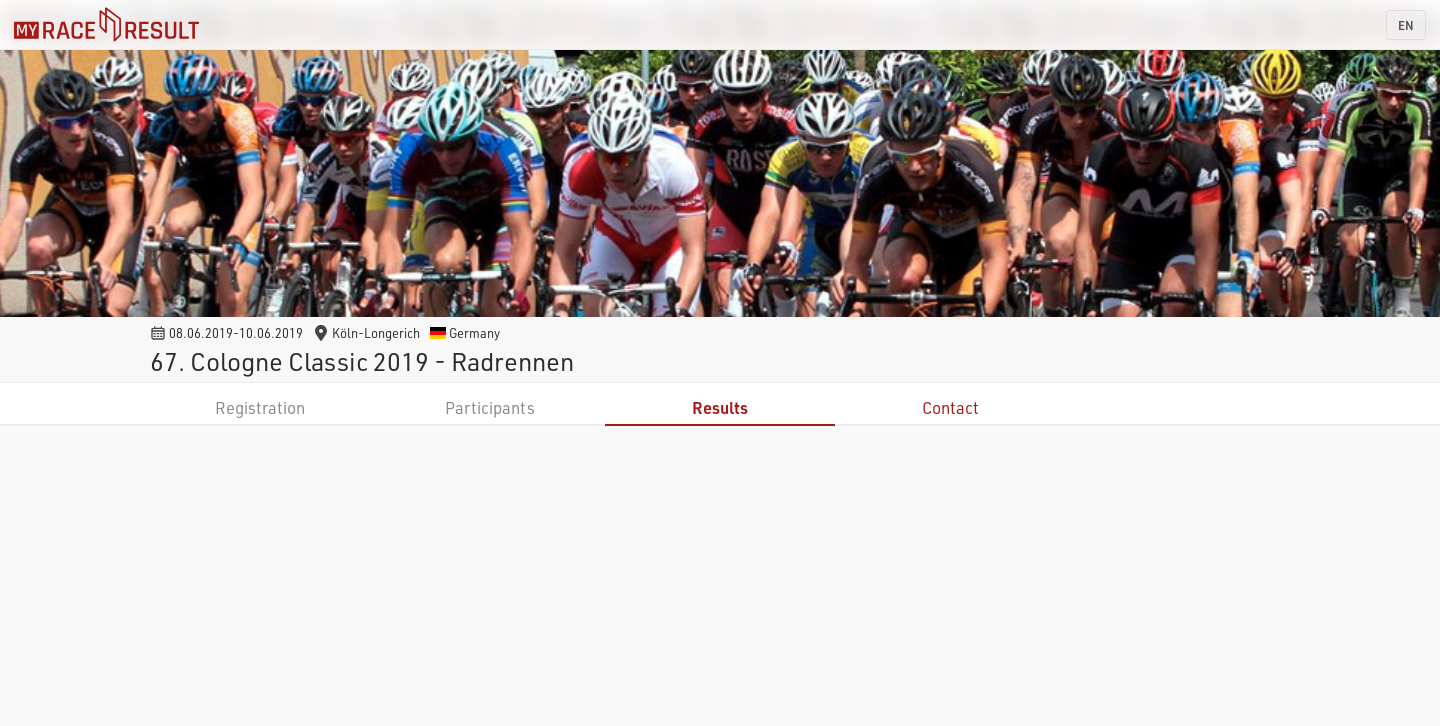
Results (720, 407)
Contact (950, 407)
